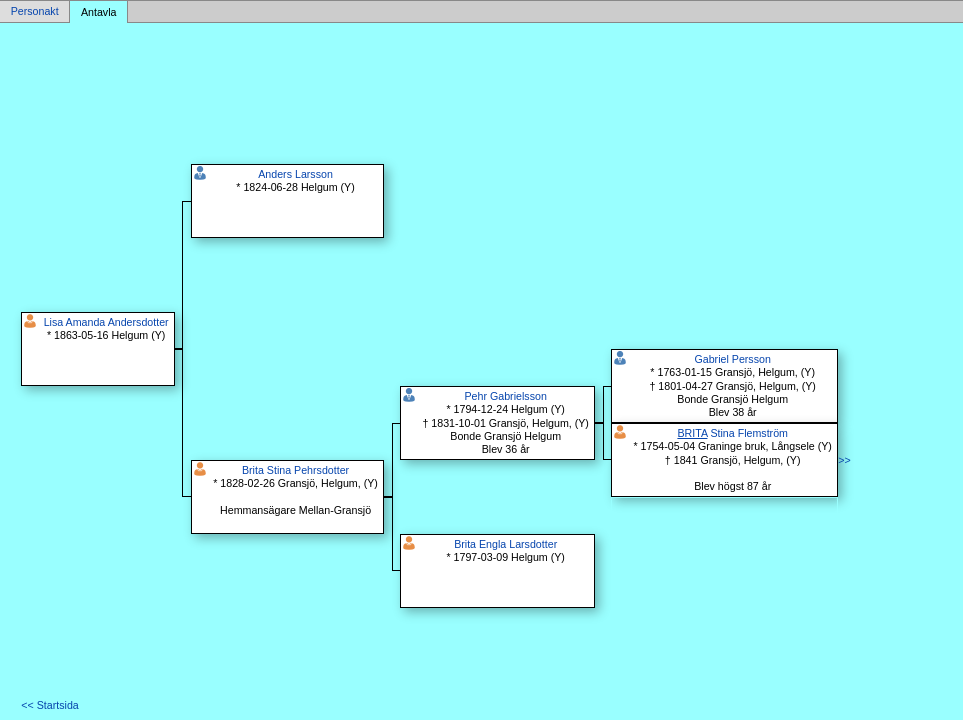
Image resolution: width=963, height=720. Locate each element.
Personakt (35, 12)
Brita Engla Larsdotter (505, 544)
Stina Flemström (732, 433)
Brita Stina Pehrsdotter (295, 470)
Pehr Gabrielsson (506, 396)
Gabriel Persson (732, 359)
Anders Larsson (295, 174)
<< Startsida (49, 705)
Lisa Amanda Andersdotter (106, 322)
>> (844, 460)
